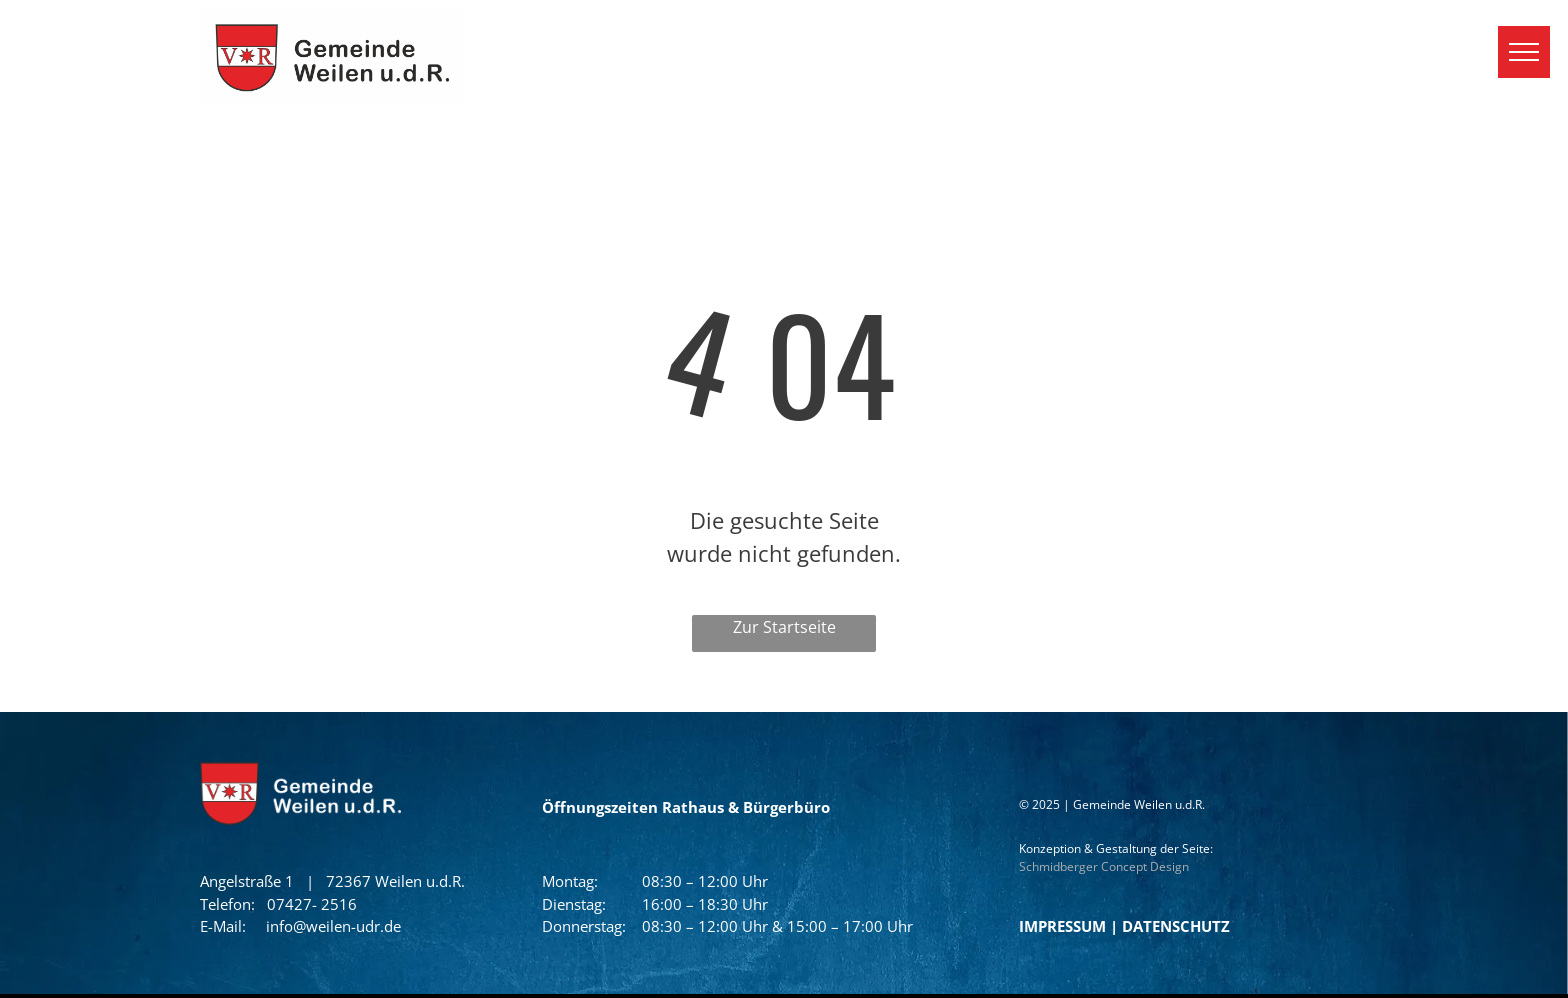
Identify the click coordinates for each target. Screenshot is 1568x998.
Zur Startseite (784, 627)
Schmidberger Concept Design (1104, 866)
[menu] (1524, 52)
